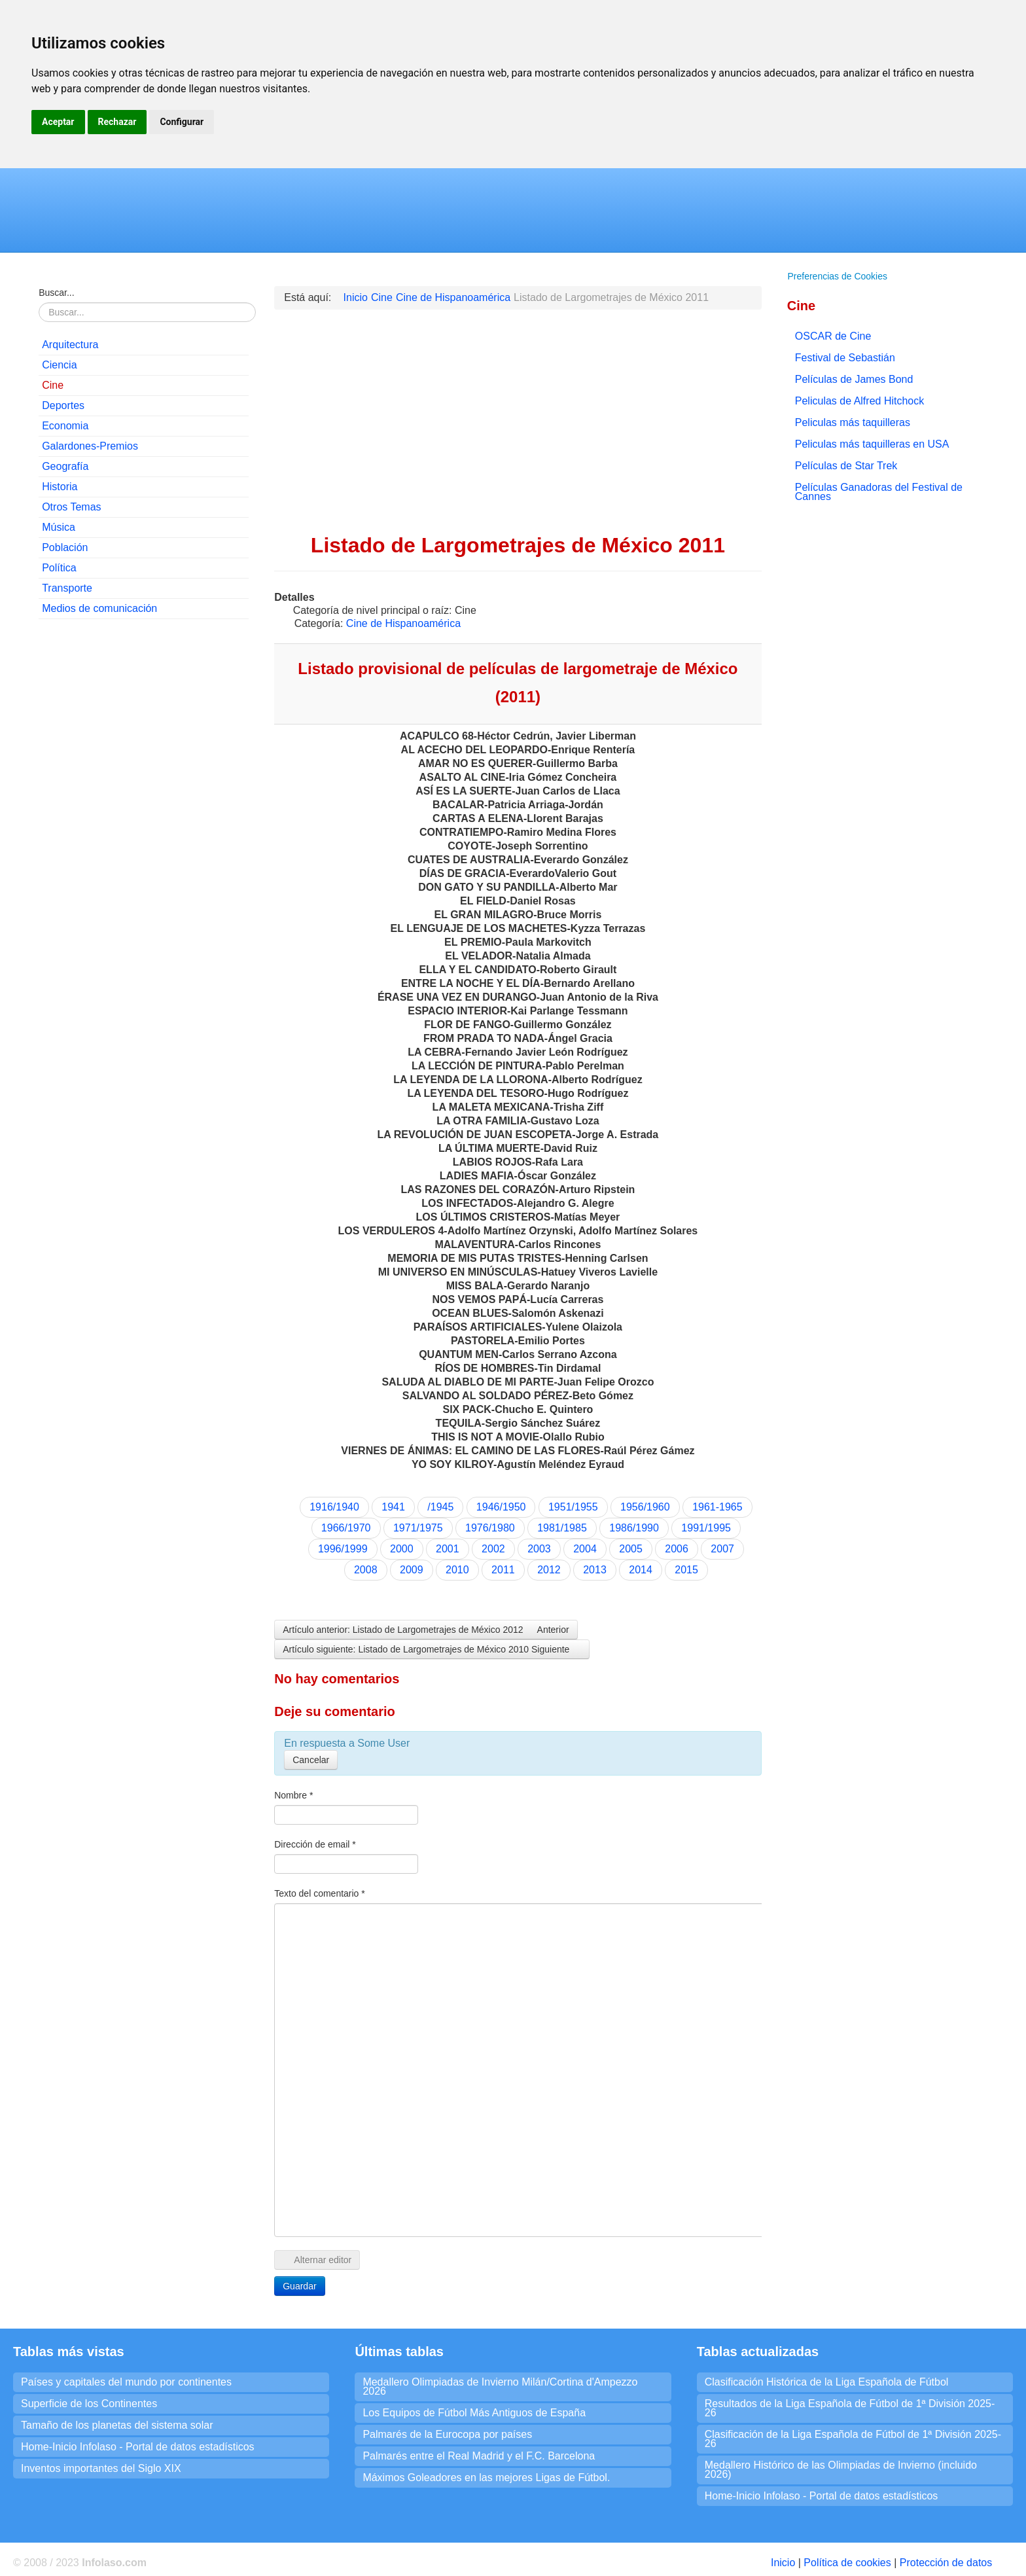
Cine (52, 385)
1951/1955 (573, 1506)
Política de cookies (847, 2562)
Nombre (293, 1795)
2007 (722, 1548)
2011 (503, 1569)
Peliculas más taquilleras (852, 422)
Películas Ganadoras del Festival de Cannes (879, 492)
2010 (457, 1569)
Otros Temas (71, 506)
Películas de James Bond (854, 379)
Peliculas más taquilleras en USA (872, 444)
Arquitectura (70, 344)
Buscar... (56, 292)
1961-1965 (717, 1506)
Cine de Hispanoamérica (403, 623)
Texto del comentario (319, 1893)
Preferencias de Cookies (837, 276)
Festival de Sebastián (845, 357)
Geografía (65, 466)
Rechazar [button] (117, 121)
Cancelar (310, 1760)
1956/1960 (645, 1506)
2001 (447, 1548)
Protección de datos (946, 2562)
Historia (59, 486)
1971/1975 (418, 1527)
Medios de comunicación (99, 608)
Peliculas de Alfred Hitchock (859, 400)
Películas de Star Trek (846, 465)
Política (59, 567)
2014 (640, 1569)
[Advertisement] (144, 714)
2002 (493, 1548)
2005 (631, 1548)
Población (65, 547)
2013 (595, 1569)
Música (58, 527)
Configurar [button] (181, 121)
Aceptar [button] (58, 121)
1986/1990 (634, 1527)
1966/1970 (346, 1527)
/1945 (440, 1506)
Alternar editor (317, 2260)
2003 (539, 1548)
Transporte (67, 588)
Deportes (63, 405)
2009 (411, 1569)
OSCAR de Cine (833, 336)
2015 (686, 1569)
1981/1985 (562, 1527)
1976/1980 (490, 1527)
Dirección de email (315, 1844)
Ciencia (59, 364)
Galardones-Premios (90, 446)
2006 (676, 1548)
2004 (585, 1548)
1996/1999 (343, 1548)
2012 (549, 1569)
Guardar (299, 2286)
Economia (65, 425)
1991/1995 (706, 1527)
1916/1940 (334, 1506)
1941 (393, 1506)
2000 (402, 1548)
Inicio (783, 2562)
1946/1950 (501, 1506)
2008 (366, 1569)
